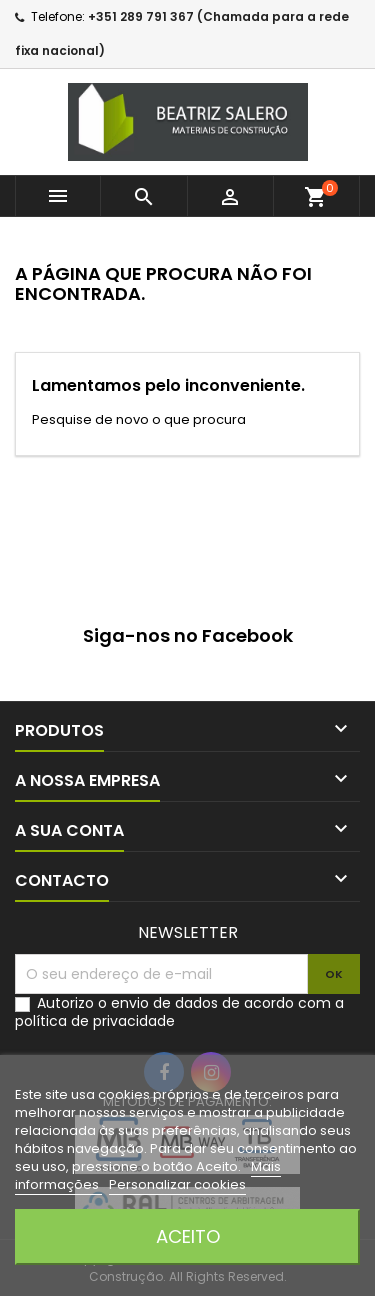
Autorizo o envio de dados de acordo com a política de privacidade (179, 1012)
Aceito (188, 1236)
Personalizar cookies (177, 1184)
